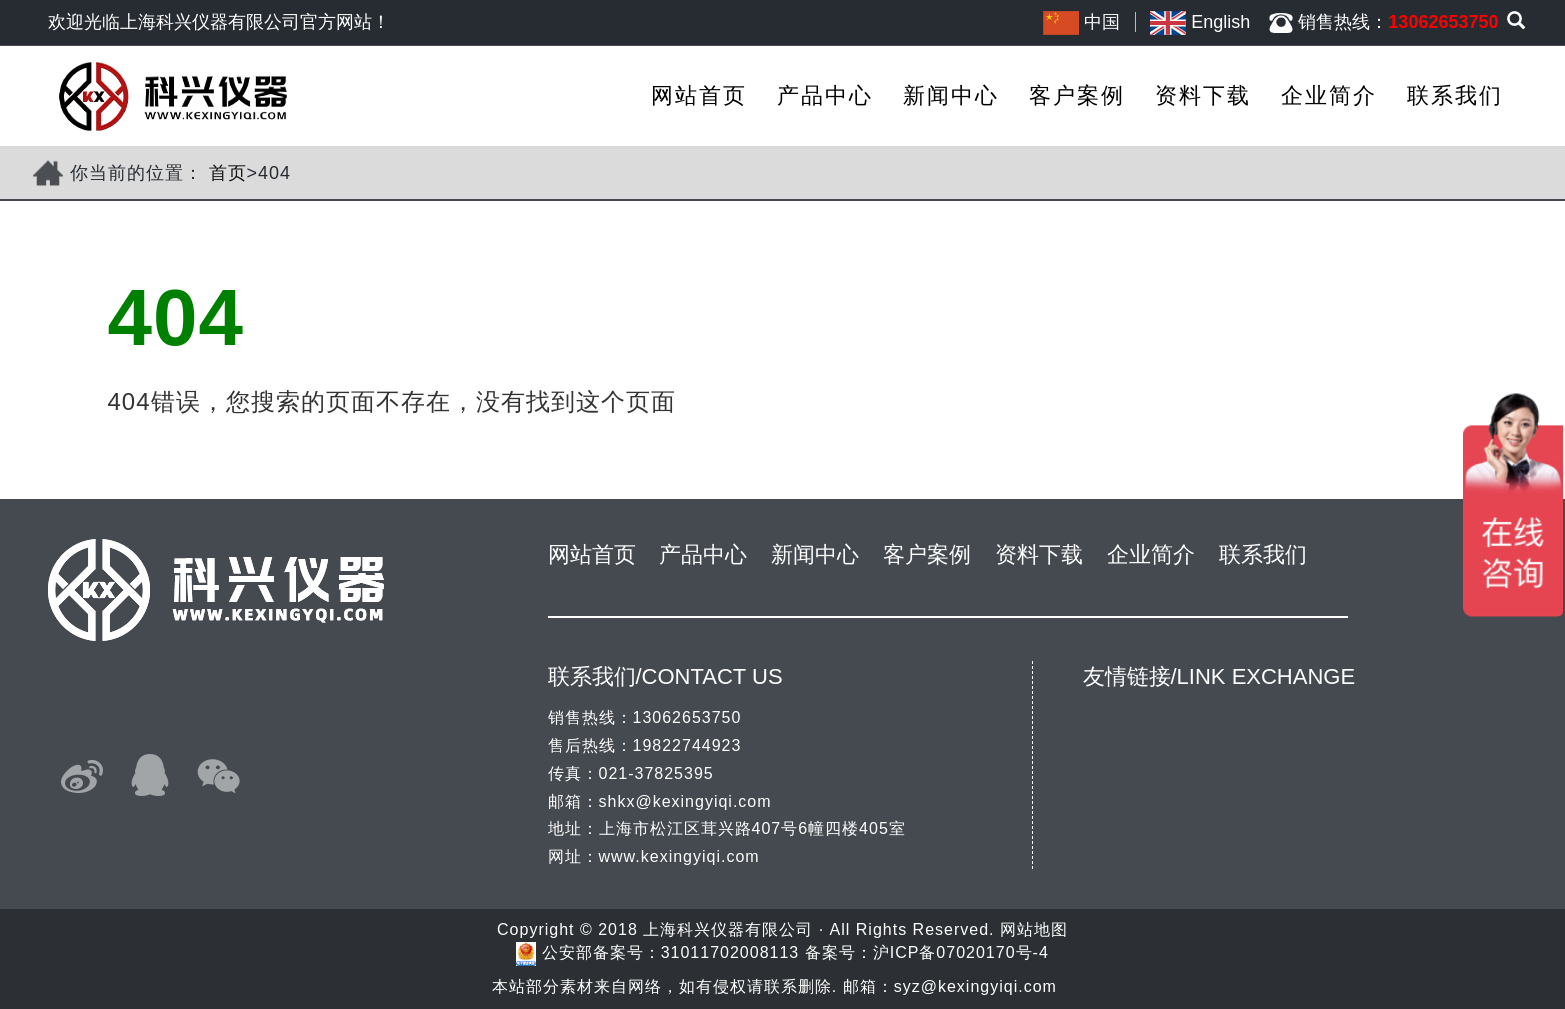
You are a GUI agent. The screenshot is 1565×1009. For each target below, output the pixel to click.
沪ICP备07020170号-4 (961, 952)
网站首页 (699, 95)
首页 (228, 173)
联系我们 (1455, 95)
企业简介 (1329, 95)
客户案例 (1077, 95)
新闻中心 (951, 95)
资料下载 (1203, 95)
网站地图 (1034, 929)
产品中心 (825, 95)
